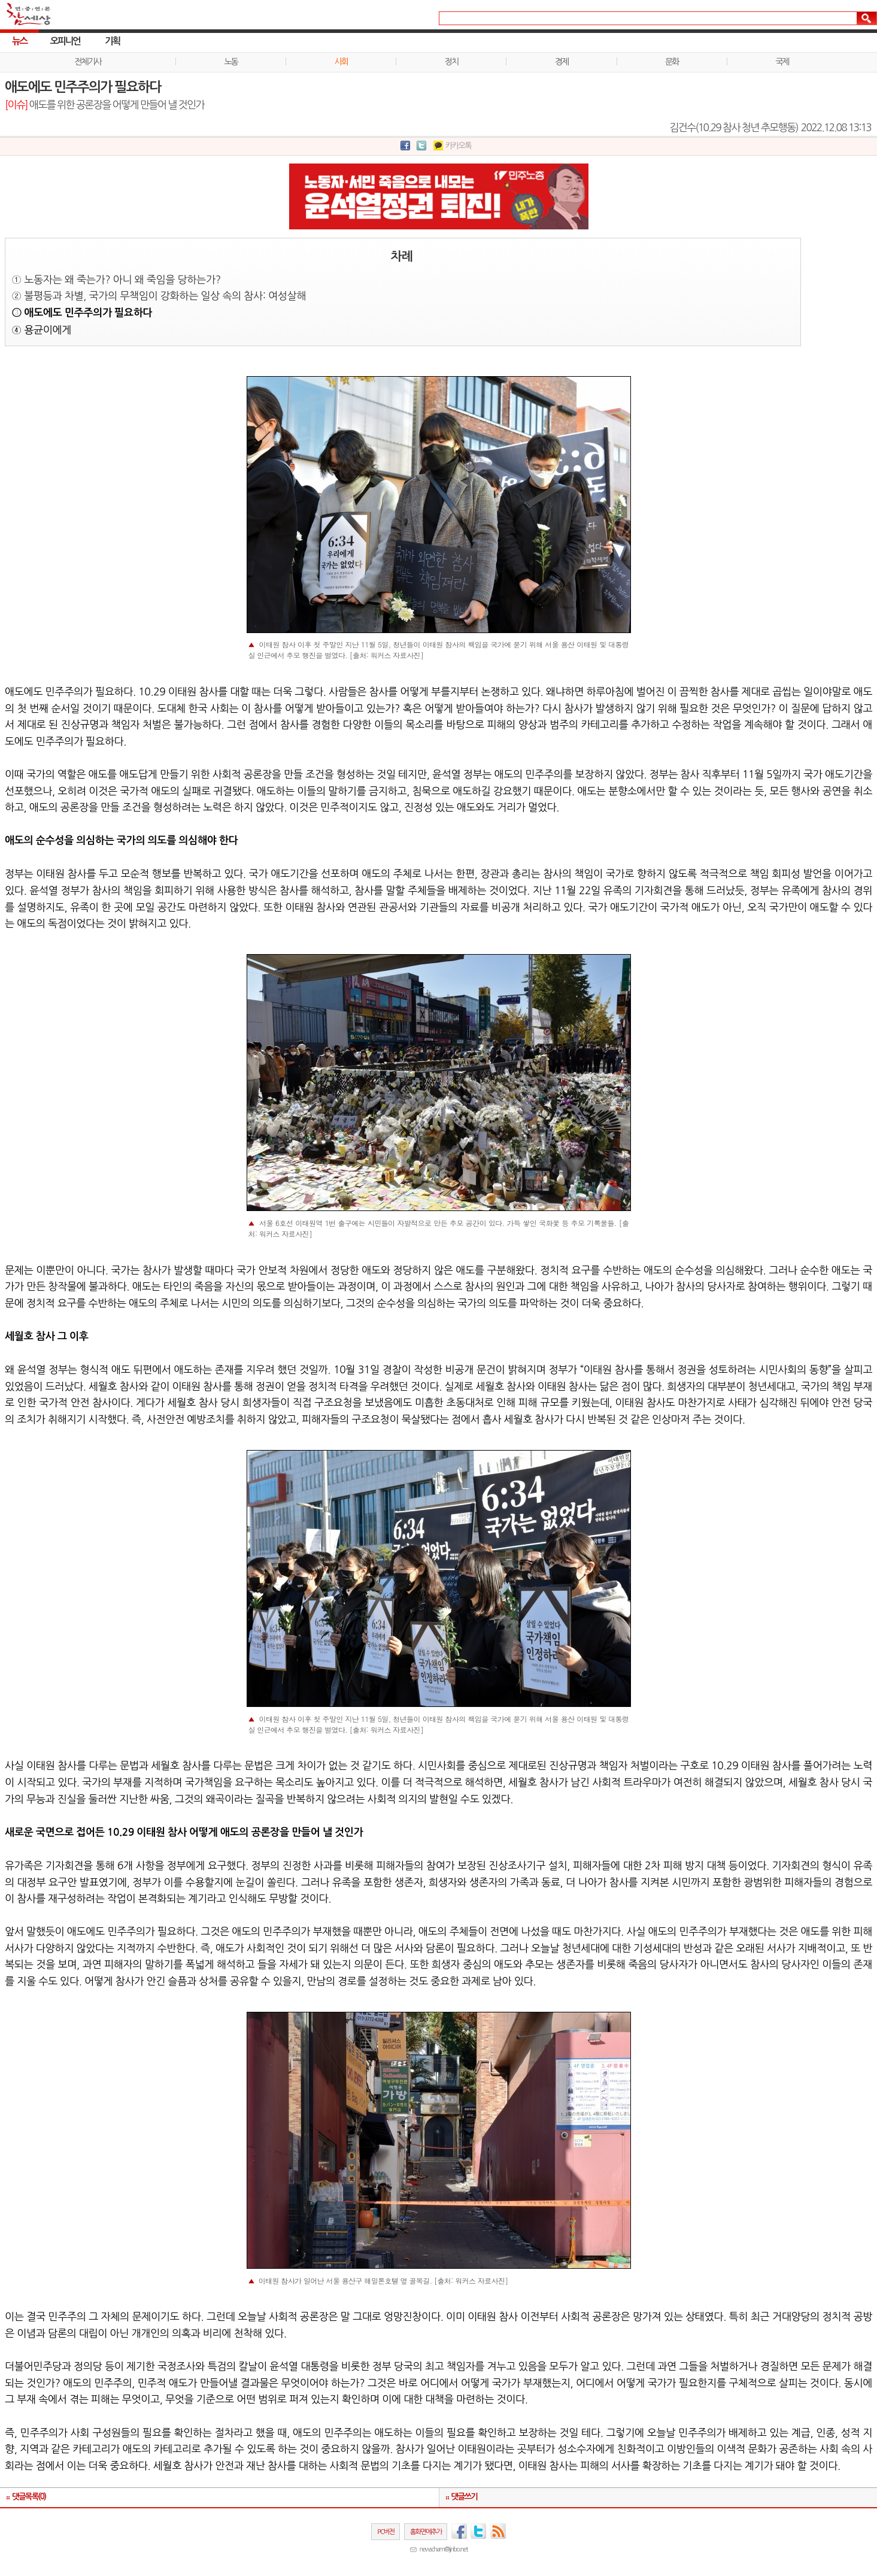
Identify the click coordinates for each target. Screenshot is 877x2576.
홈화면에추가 (426, 2531)
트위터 (478, 2531)
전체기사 (88, 61)
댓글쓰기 (464, 2497)
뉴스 (19, 41)
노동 (231, 61)
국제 (781, 61)
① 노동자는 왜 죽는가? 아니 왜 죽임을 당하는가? (116, 279)
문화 (671, 61)
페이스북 (459, 2531)
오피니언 (65, 41)
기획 (112, 41)
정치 (451, 61)
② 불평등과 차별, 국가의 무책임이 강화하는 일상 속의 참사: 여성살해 (158, 295)
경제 (561, 61)
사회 (341, 61)
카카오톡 (458, 145)
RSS (498, 2531)
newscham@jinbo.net (444, 2549)
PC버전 (385, 2531)
